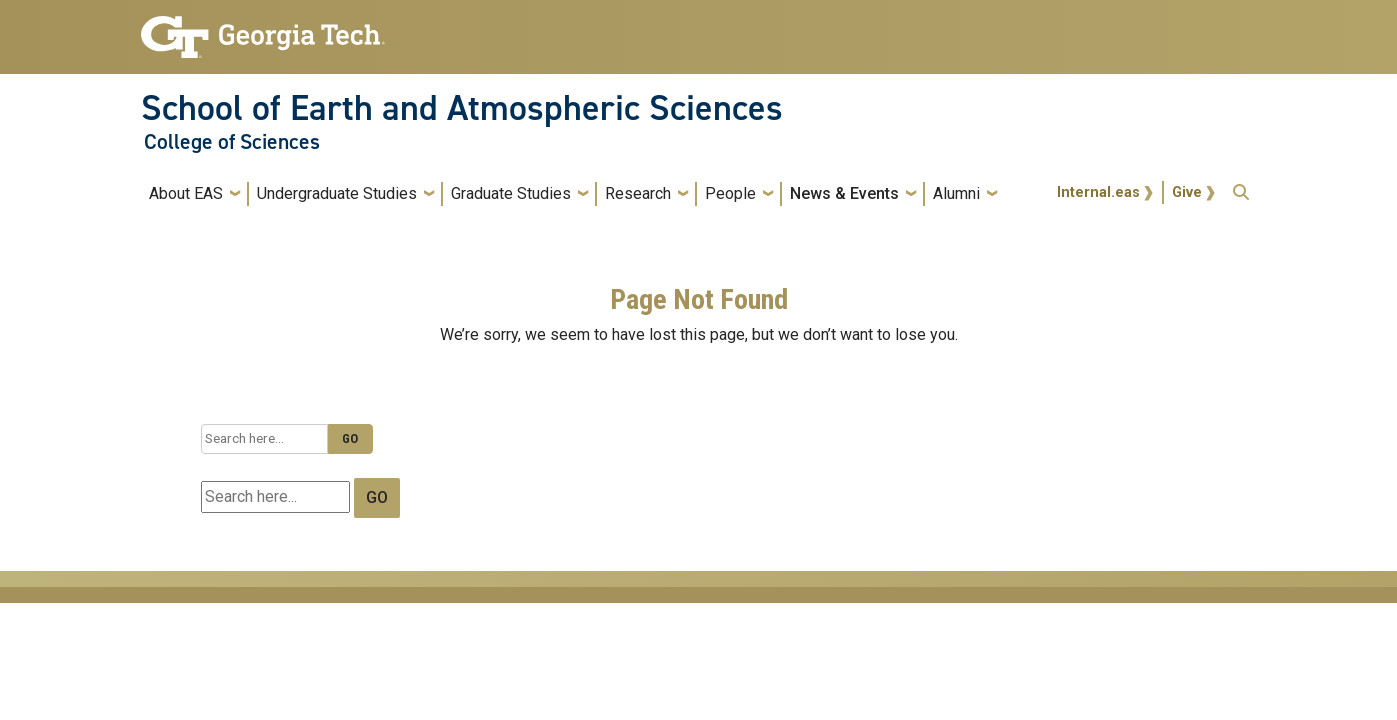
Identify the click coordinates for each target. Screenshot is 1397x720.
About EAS (186, 193)
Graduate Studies (511, 193)
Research (638, 193)
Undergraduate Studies (337, 193)
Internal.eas (1098, 192)
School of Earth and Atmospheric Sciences (462, 108)
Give (1187, 192)
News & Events (844, 193)
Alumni (956, 193)
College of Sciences (232, 142)
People (730, 193)
